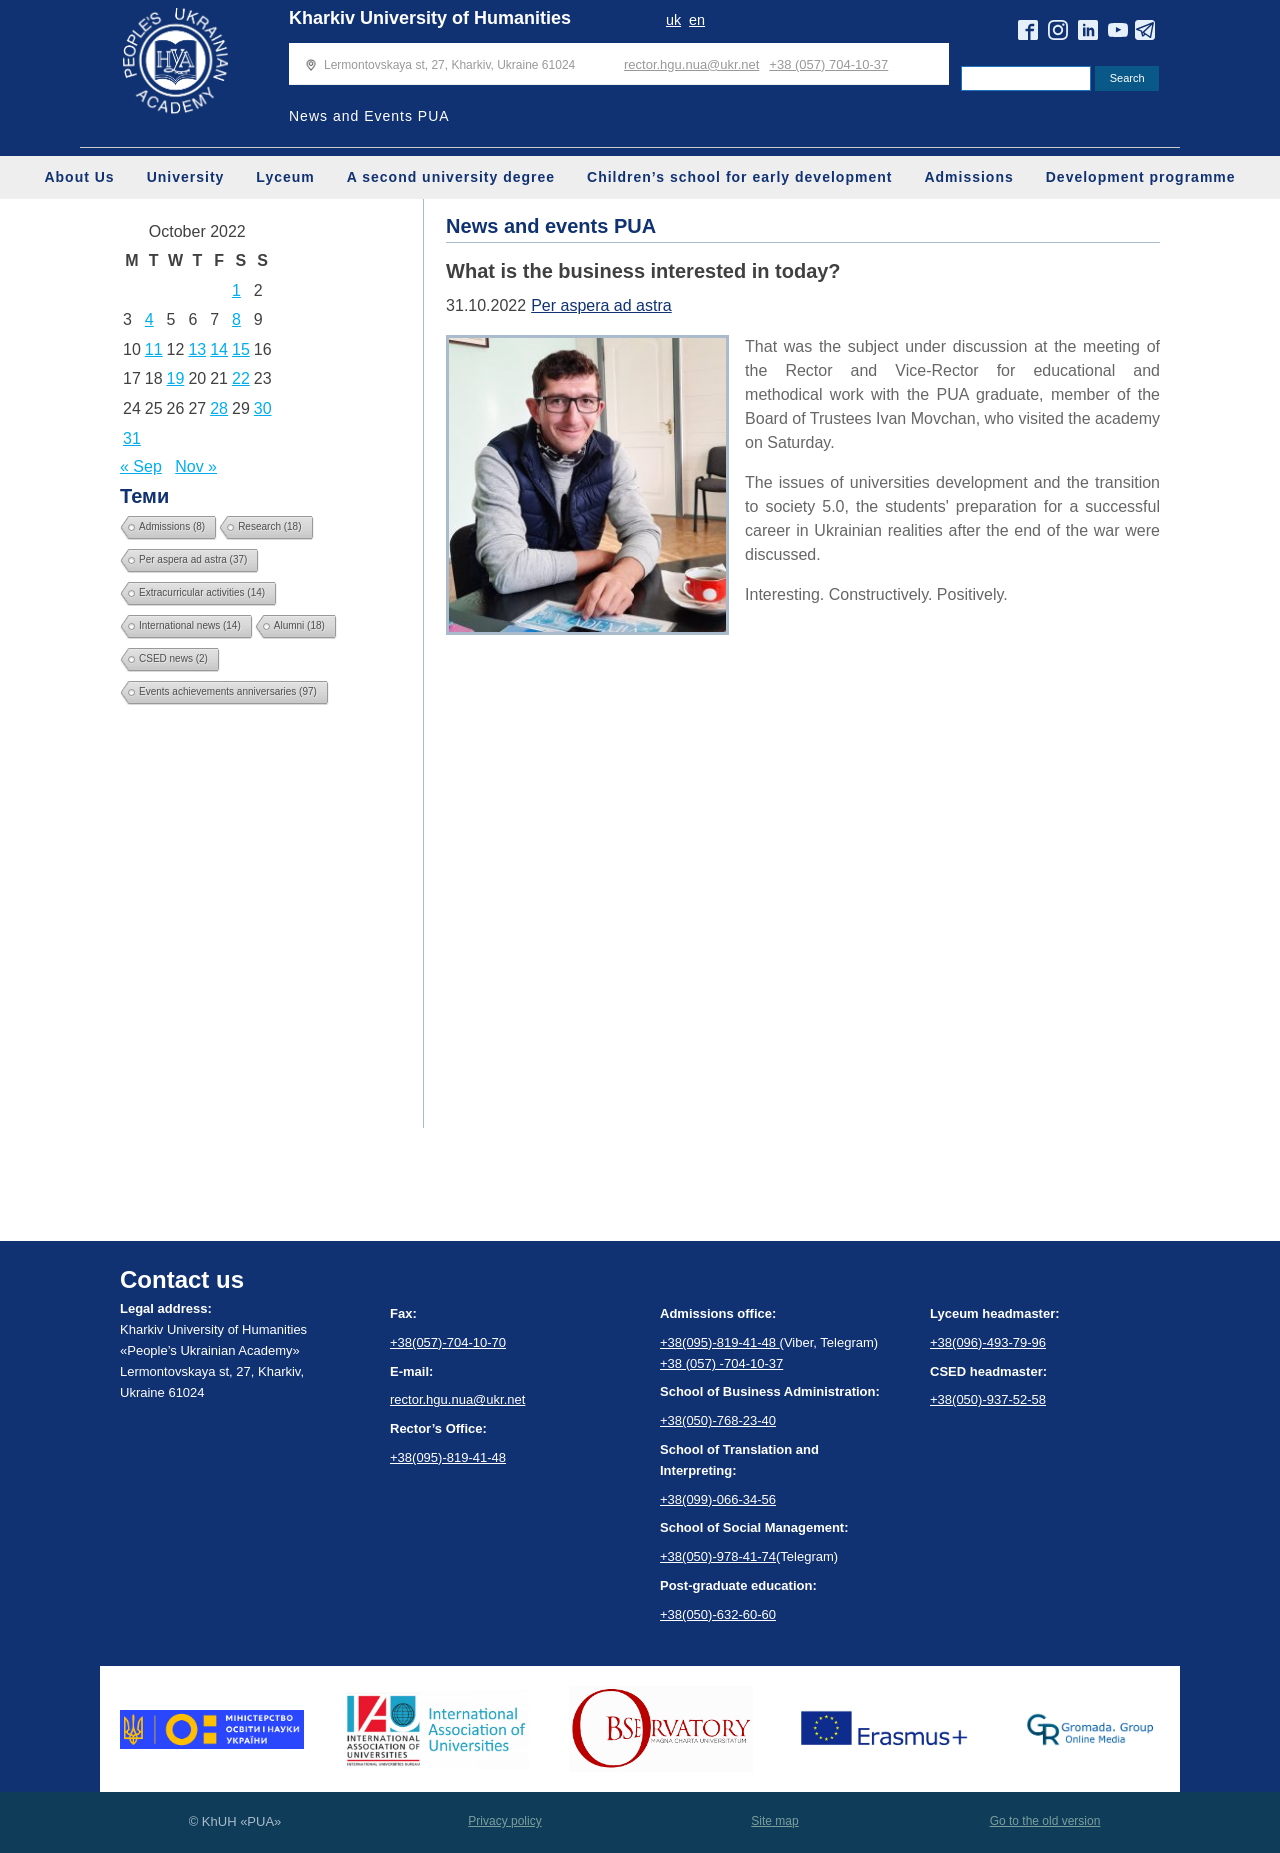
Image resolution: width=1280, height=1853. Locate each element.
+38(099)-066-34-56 (718, 1499)
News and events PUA (551, 226)
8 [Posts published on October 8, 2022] (236, 319)
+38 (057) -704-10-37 (721, 1363)
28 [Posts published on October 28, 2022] (219, 408)
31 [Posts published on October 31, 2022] (132, 438)
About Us (79, 177)
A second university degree (451, 177)
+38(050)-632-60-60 (718, 1614)
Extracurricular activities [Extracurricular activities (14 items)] (202, 592)
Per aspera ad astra (601, 305)
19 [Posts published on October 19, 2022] (176, 378)
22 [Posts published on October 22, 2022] (241, 378)
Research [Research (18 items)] (269, 526)
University (186, 177)
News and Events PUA (369, 116)
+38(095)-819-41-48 (448, 1457)
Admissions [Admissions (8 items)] (172, 526)
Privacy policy (504, 1821)
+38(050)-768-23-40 (718, 1420)
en (697, 20)
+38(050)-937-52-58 (988, 1399)
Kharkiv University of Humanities (430, 18)
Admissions (968, 177)
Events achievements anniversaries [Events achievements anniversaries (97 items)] (228, 691)
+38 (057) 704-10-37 (828, 64)
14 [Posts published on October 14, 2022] (219, 349)
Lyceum (285, 177)
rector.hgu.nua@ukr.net (691, 64)
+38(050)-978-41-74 (718, 1556)
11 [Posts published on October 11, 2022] (154, 349)
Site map (774, 1821)
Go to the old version (1045, 1821)
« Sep (141, 466)
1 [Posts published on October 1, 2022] (236, 290)
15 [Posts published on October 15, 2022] (241, 349)
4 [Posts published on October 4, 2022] (149, 319)
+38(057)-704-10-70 (448, 1342)
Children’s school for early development (739, 177)
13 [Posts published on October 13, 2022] (197, 349)
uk (673, 20)
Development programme (1141, 177)
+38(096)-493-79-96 (988, 1342)
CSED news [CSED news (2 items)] (173, 658)
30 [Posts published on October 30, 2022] (263, 408)
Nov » (196, 466)
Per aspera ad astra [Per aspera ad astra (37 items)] (193, 559)
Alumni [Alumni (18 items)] (299, 625)
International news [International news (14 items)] (190, 625)
